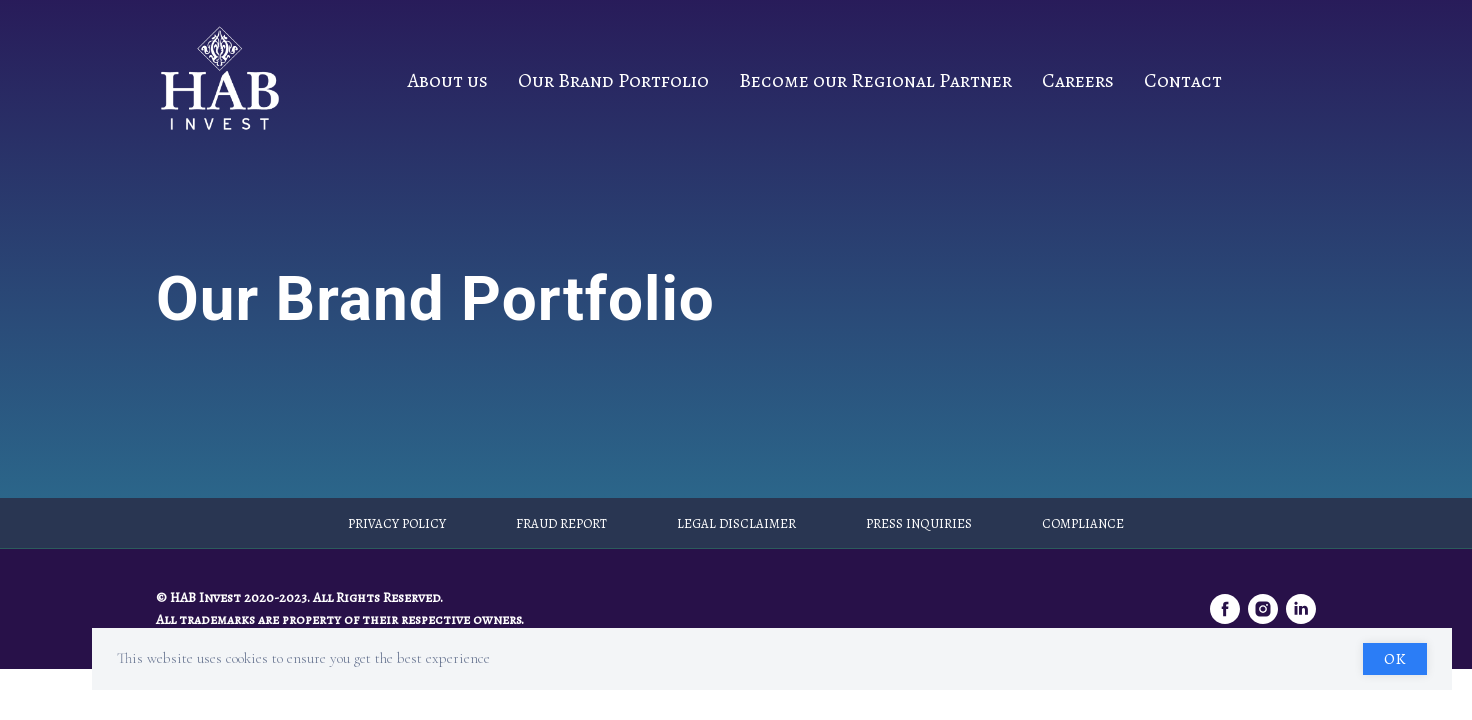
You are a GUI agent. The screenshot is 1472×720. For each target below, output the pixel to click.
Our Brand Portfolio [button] (613, 80)
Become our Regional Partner (875, 80)
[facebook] (1225, 609)
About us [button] (448, 80)
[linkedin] (1301, 609)
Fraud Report (561, 523)
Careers (1078, 80)
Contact (1183, 80)
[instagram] (1263, 609)
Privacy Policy (397, 523)
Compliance (1083, 523)
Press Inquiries (919, 523)
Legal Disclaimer (736, 523)
